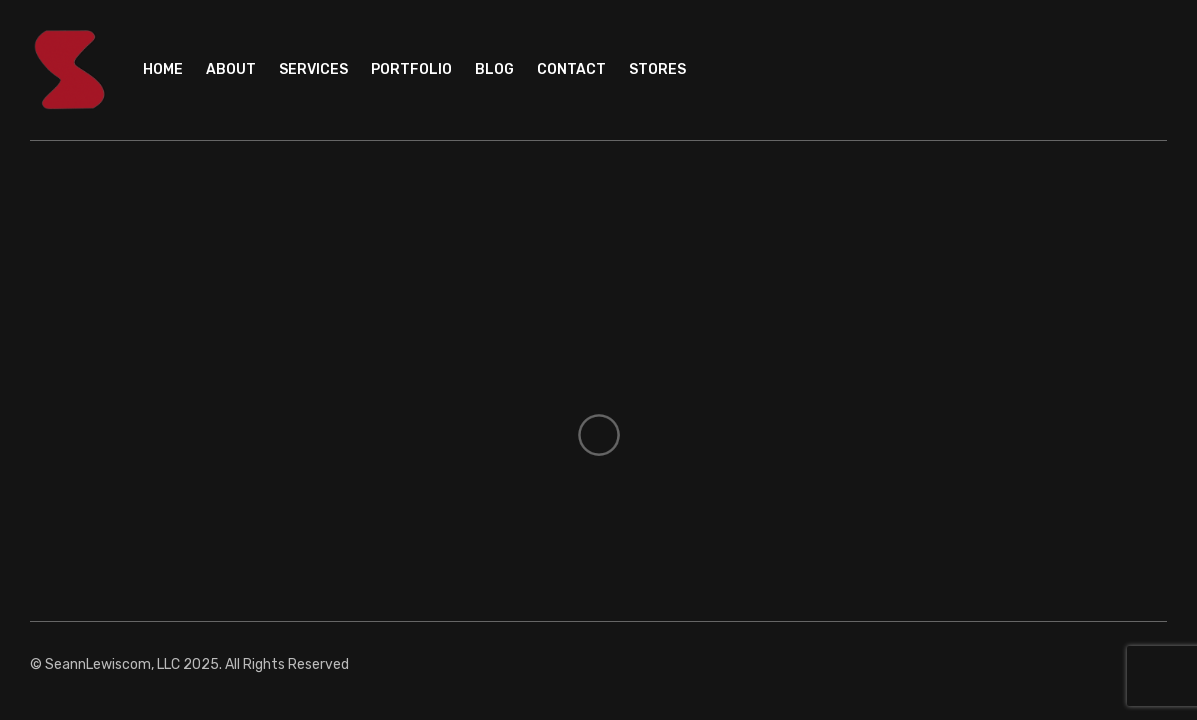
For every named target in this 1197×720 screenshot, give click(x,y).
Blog (494, 69)
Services (313, 69)
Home (163, 69)
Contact (571, 69)
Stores (657, 69)
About (231, 69)
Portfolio (411, 69)
